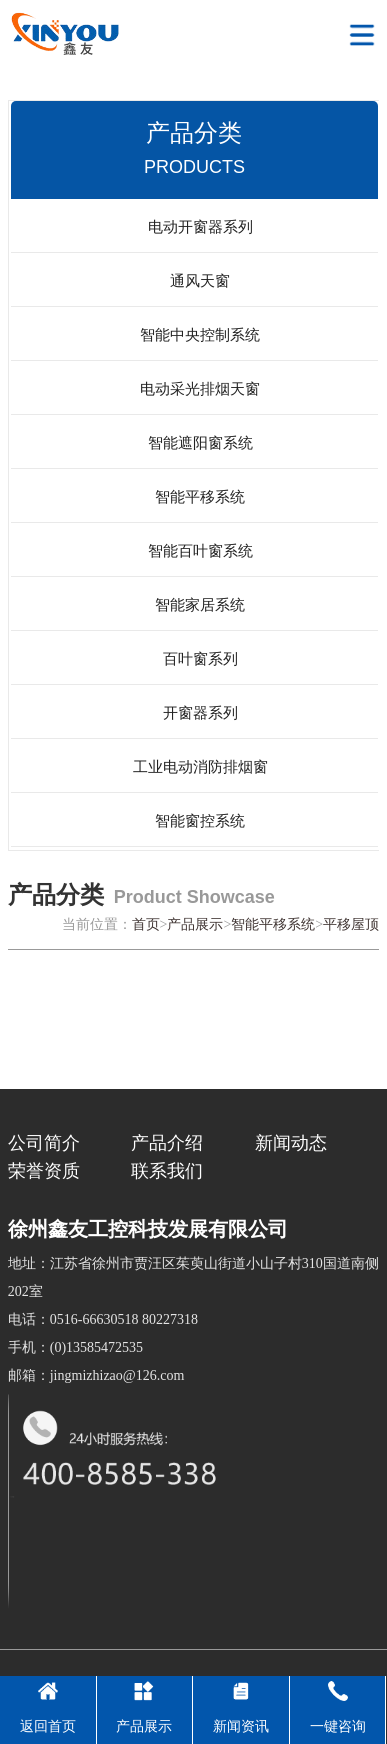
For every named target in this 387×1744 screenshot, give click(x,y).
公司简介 (44, 1143)
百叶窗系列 (200, 659)
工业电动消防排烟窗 (200, 767)
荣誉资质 (44, 1171)
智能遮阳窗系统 (200, 443)
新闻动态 (291, 1143)
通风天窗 (200, 281)
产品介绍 (167, 1143)
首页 (146, 924)
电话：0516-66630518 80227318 (103, 1319)
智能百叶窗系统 (200, 551)
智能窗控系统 (200, 821)
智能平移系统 (200, 497)
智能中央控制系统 (200, 335)
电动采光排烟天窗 (200, 389)
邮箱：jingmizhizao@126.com (96, 1375)
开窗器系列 (200, 713)
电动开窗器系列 (200, 227)
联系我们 (167, 1171)
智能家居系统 (200, 605)
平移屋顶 (351, 924)
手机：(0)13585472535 (75, 1347)
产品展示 (195, 924)
